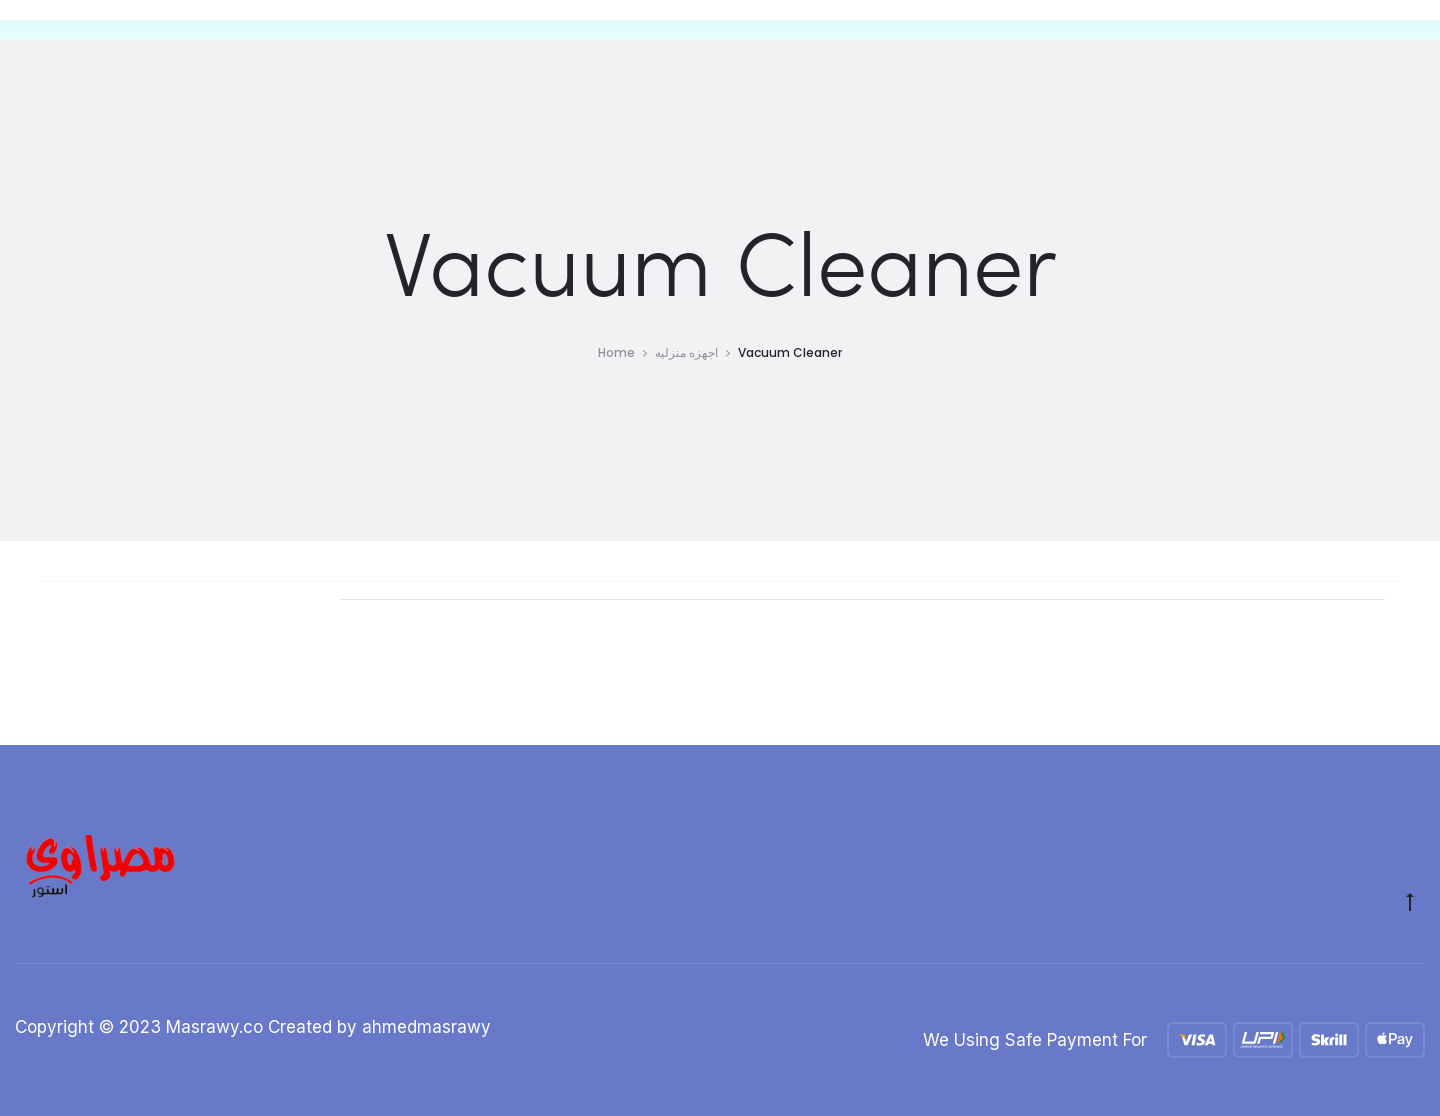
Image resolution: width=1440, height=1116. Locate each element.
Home (616, 352)
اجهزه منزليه (686, 352)
